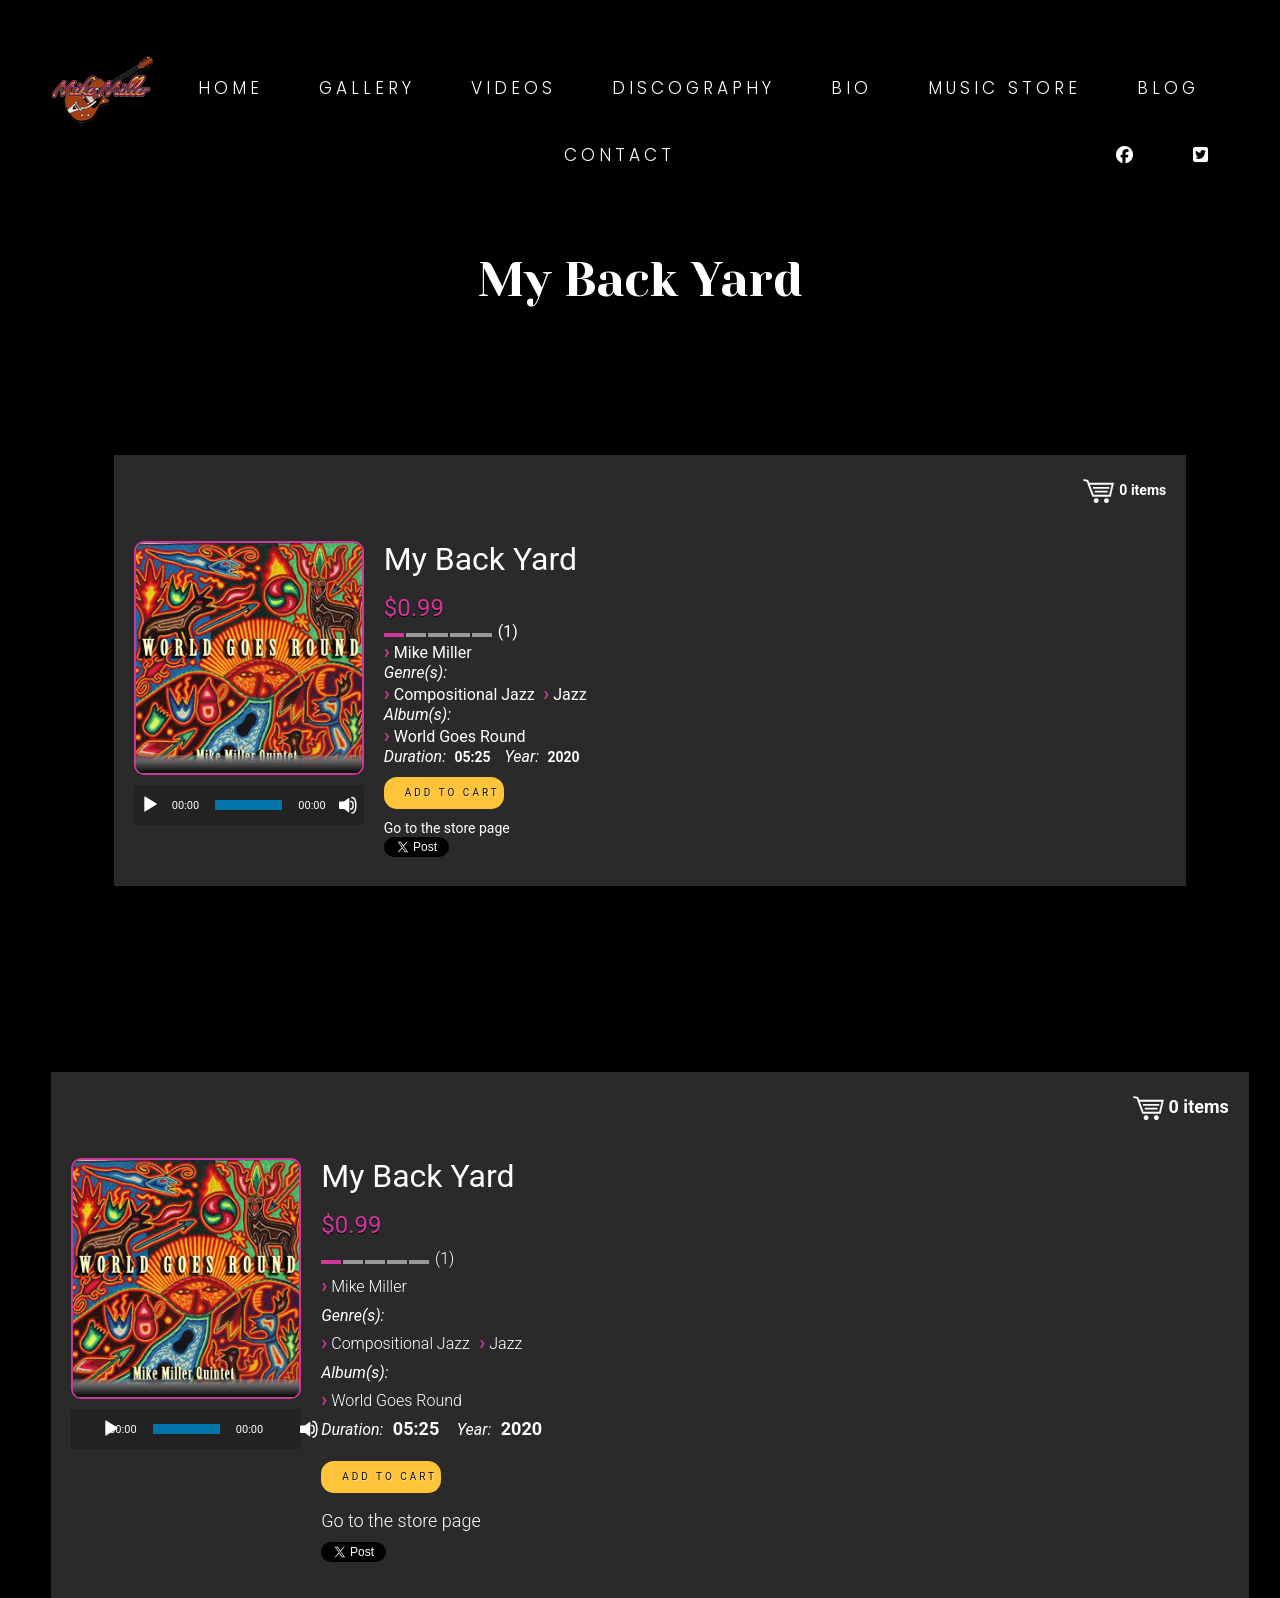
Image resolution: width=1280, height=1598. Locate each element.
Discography (693, 88)
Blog (1168, 88)
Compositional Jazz (464, 694)
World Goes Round (460, 736)
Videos (513, 88)
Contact (619, 155)
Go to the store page (447, 828)
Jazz (569, 694)
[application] (249, 805)
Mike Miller (433, 652)
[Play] (150, 805)
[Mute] (348, 805)
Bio (851, 88)
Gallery (367, 88)
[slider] (248, 805)
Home (230, 88)
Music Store (1004, 88)
